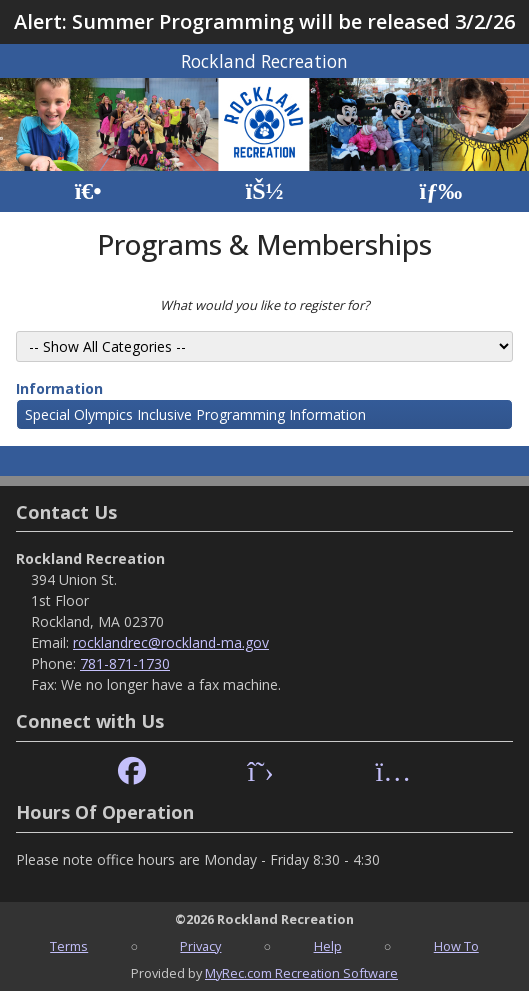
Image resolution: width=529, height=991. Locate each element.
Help (328, 946)
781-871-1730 (125, 663)
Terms (69, 946)
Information (59, 388)
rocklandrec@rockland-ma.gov (171, 642)
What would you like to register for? (265, 305)
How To (456, 946)
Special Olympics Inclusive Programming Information (195, 414)
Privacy (200, 946)
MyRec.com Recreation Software (301, 973)
